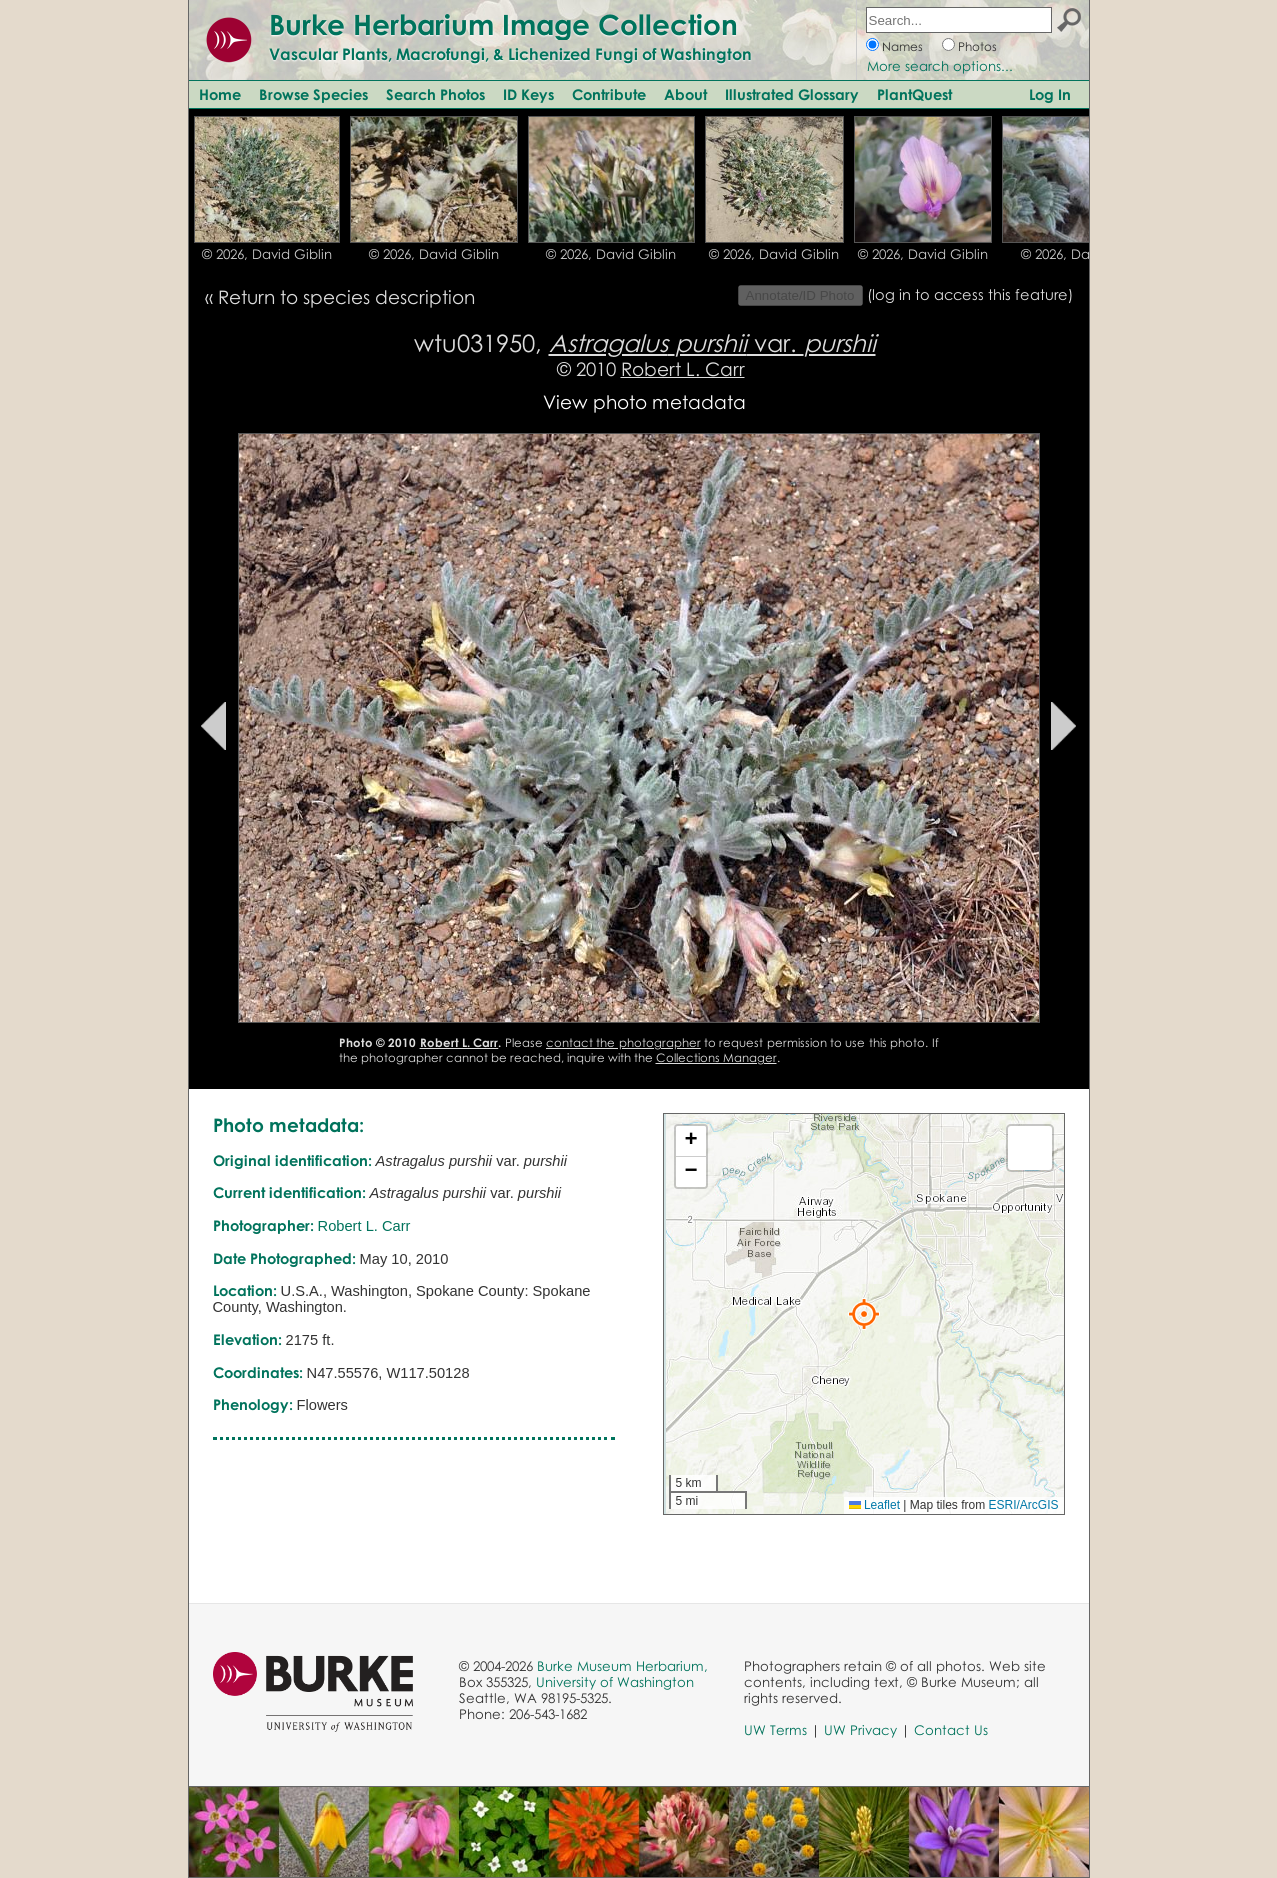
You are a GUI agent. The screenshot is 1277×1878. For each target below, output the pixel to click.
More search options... (940, 66)
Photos (977, 46)
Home (220, 94)
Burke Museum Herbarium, (622, 1666)
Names (902, 46)
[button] (864, 1314)
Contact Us (951, 1730)
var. (712, 342)
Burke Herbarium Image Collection (503, 24)
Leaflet (874, 1505)
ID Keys (528, 94)
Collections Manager (716, 1057)
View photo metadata (644, 401)
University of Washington (615, 1682)
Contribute (609, 94)
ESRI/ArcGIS (1023, 1505)
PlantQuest (914, 94)
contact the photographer (623, 1042)
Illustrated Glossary (792, 94)
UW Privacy (860, 1730)
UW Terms (775, 1730)
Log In (1050, 94)
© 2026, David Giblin (267, 254)
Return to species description (346, 296)
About (685, 94)
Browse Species (313, 94)
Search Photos (435, 94)
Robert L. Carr (683, 368)
